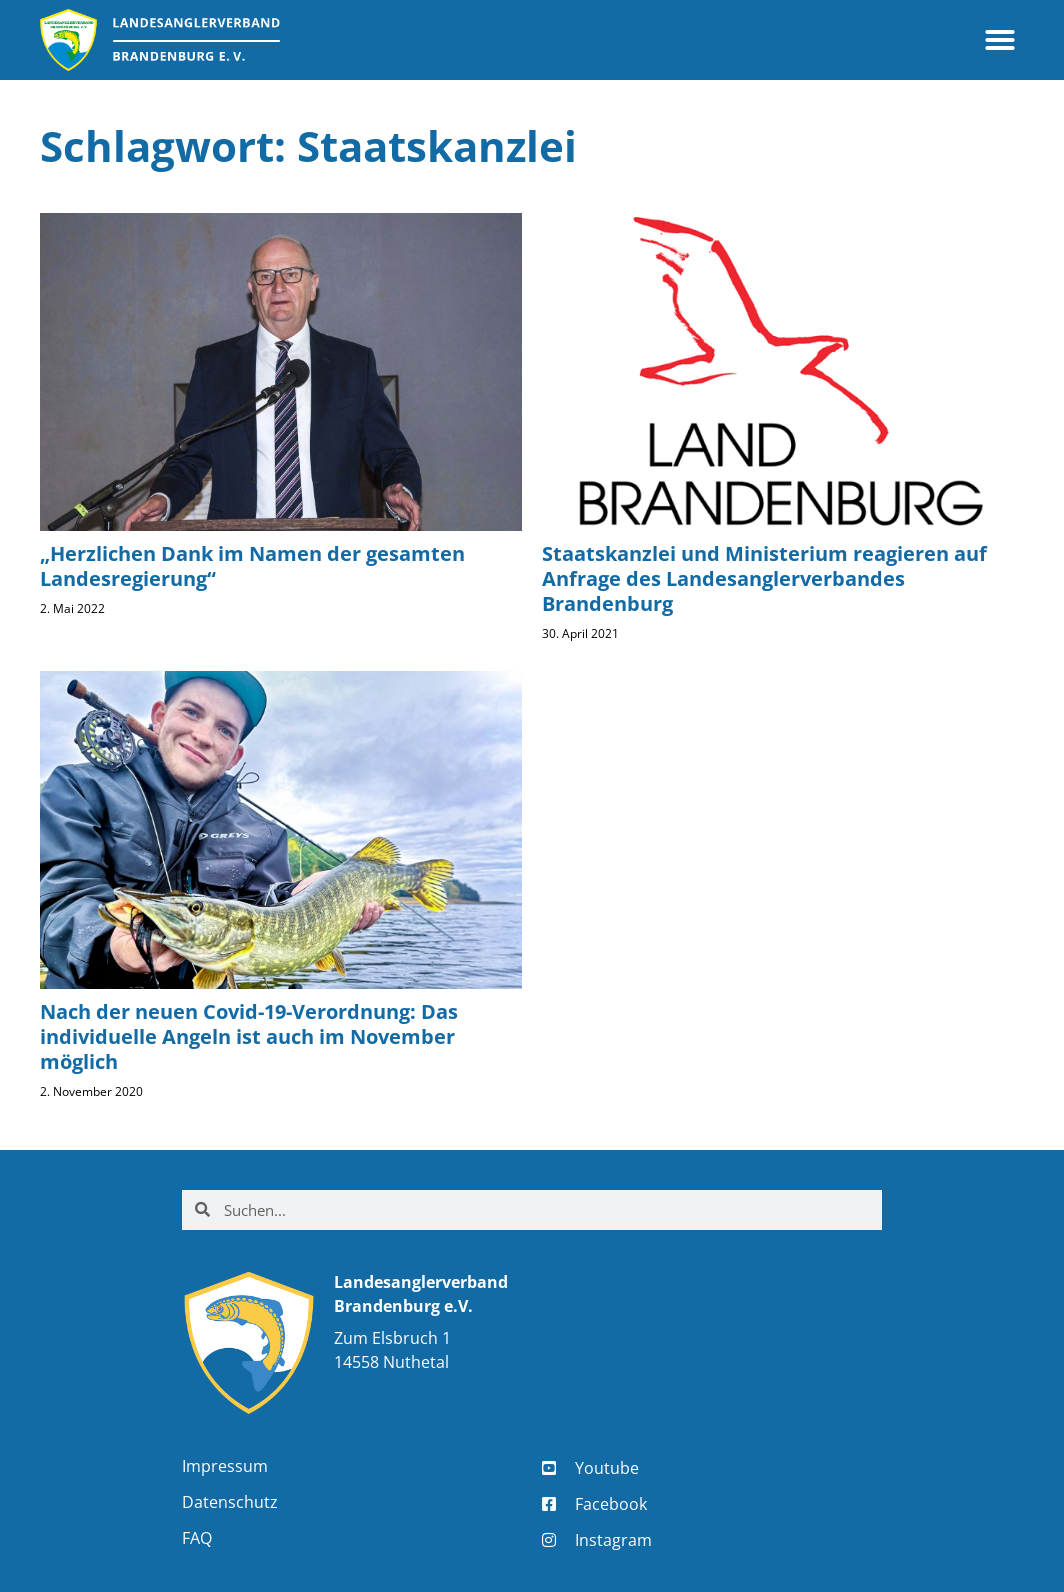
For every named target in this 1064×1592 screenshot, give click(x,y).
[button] (1000, 40)
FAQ (197, 1538)
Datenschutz (230, 1502)
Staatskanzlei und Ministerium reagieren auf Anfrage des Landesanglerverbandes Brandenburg (764, 578)
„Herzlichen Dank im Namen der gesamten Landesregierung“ (252, 566)
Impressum (225, 1466)
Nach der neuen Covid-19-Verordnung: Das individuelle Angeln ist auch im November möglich (249, 1036)
